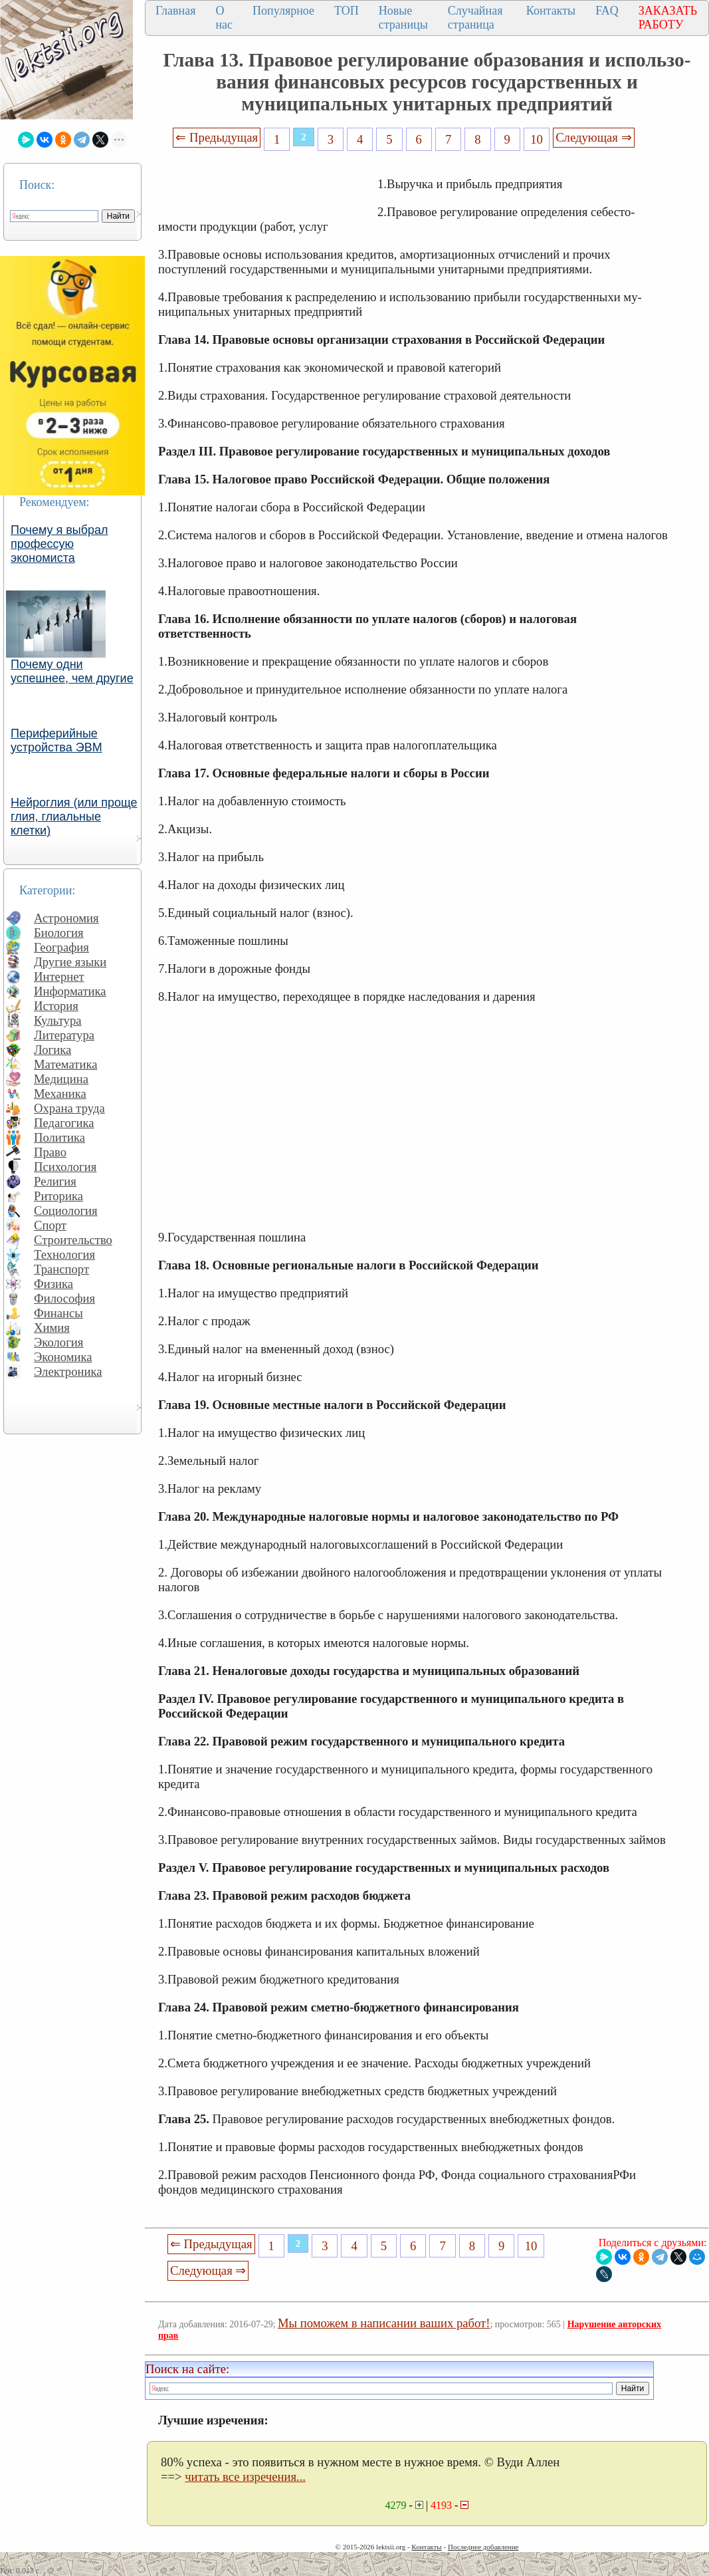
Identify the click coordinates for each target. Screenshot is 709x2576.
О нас (224, 17)
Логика (52, 1050)
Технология (64, 1254)
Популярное (283, 10)
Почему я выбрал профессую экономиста (59, 544)
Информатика (70, 991)
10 (536, 139)
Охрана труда (69, 1108)
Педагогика (64, 1123)
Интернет (59, 976)
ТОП (346, 10)
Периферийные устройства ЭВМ (56, 740)
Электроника (68, 1371)
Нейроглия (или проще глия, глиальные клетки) (74, 816)
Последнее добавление (483, 2547)
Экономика (63, 1357)
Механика (60, 1093)
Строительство (73, 1240)
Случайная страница (475, 17)
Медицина (61, 1079)
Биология (59, 933)
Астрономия (66, 918)
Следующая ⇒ (593, 137)
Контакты (550, 10)
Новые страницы (403, 17)
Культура (58, 1020)
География (61, 947)
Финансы (58, 1313)
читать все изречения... (245, 2477)
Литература (64, 1035)
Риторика (58, 1196)
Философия (64, 1298)
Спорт (50, 1225)
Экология (58, 1342)
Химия (52, 1328)
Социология (66, 1211)
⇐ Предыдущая (216, 137)
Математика (66, 1064)
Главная (175, 10)
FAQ (607, 10)
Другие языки (70, 962)
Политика (59, 1137)
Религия (55, 1181)
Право (50, 1152)
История (56, 1006)
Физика (53, 1284)
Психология (65, 1167)
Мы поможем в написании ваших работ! (384, 2323)
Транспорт (61, 1269)
